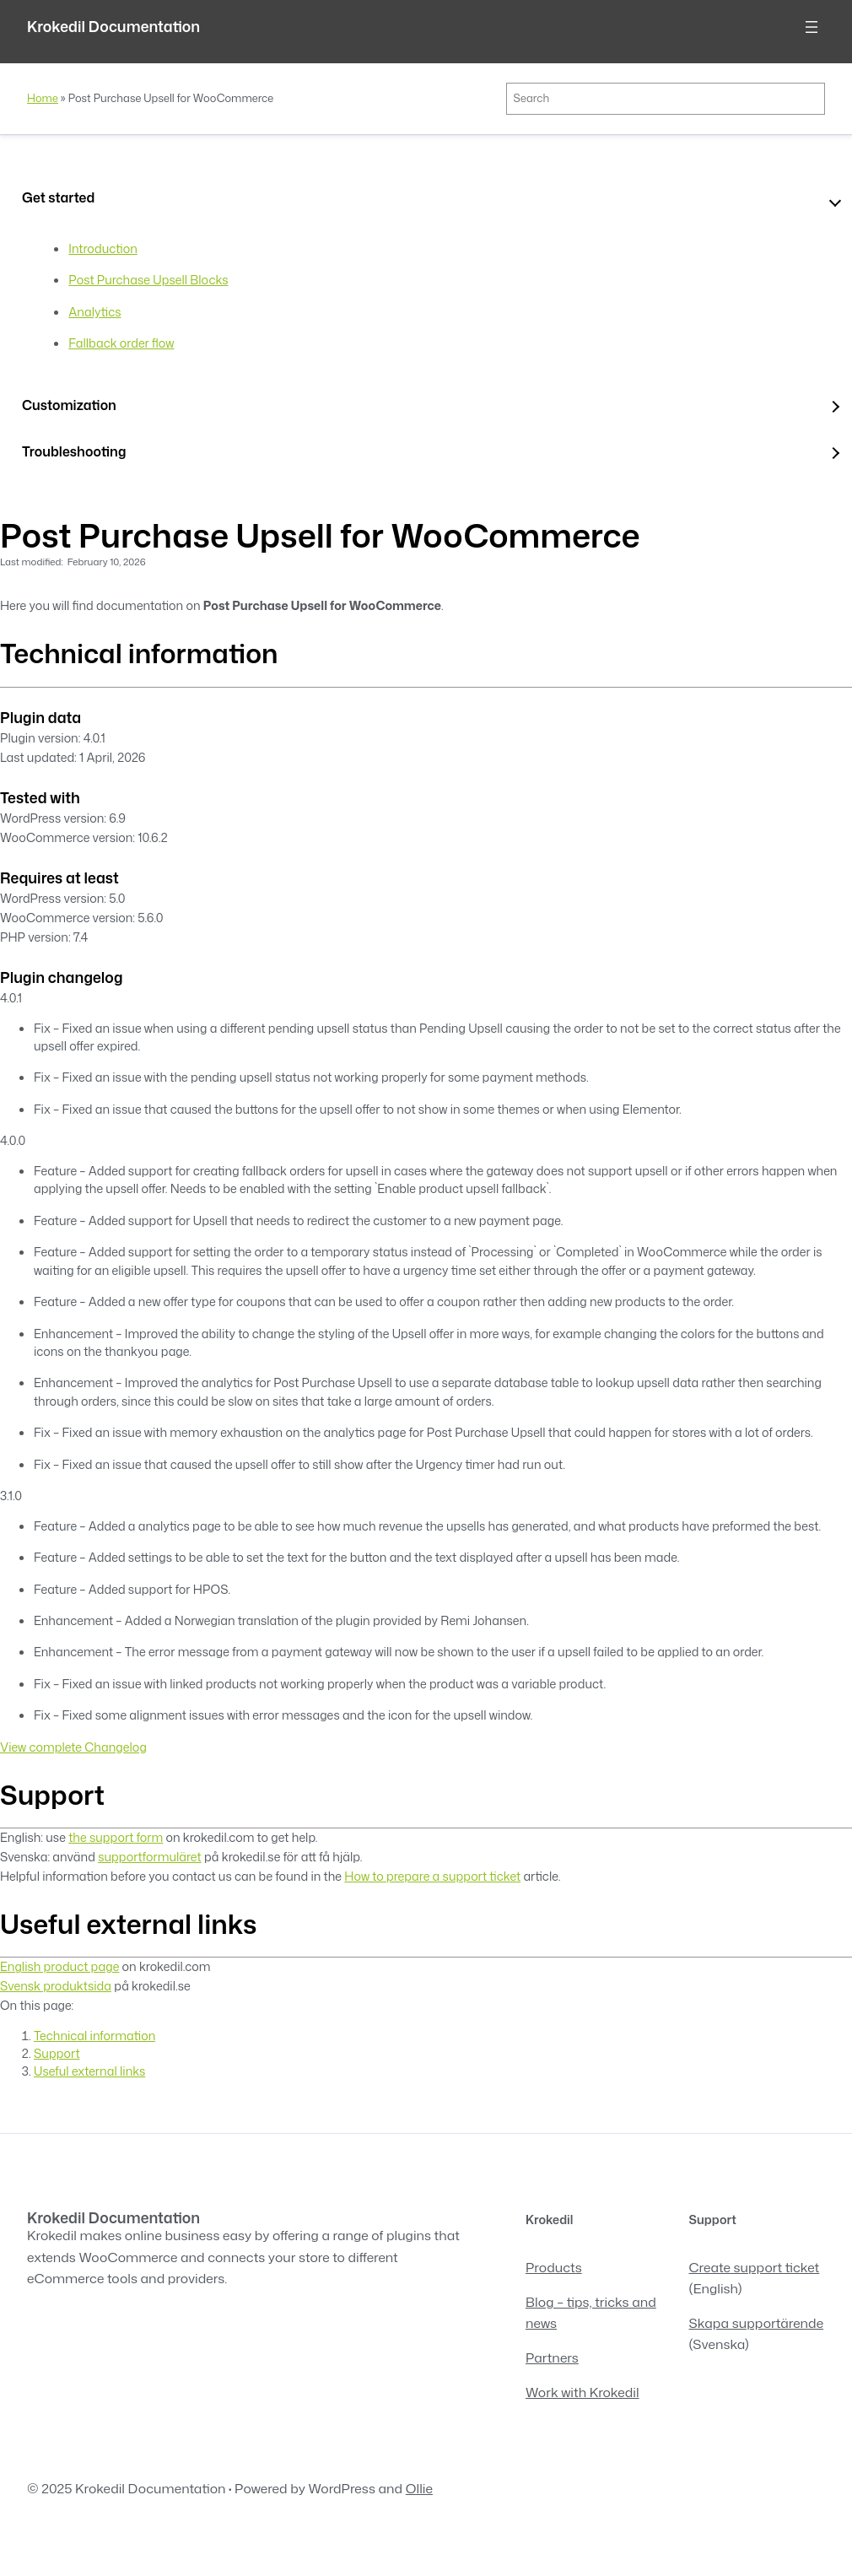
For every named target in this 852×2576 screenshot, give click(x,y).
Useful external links (89, 2071)
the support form (115, 1837)
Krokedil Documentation (113, 26)
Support (57, 2053)
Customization (69, 405)
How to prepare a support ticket (432, 1876)
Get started (58, 197)
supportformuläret (149, 1857)
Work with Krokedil (582, 2392)
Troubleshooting (74, 451)
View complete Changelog (73, 1747)
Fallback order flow (121, 343)
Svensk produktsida (55, 1986)
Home (42, 97)
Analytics (94, 312)
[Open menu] (811, 27)
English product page (59, 1966)
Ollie (419, 2488)
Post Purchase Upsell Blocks (148, 280)
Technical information (94, 2035)
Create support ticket (754, 2267)
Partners (552, 2357)
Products (554, 2267)
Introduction (103, 248)
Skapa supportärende (756, 2323)
